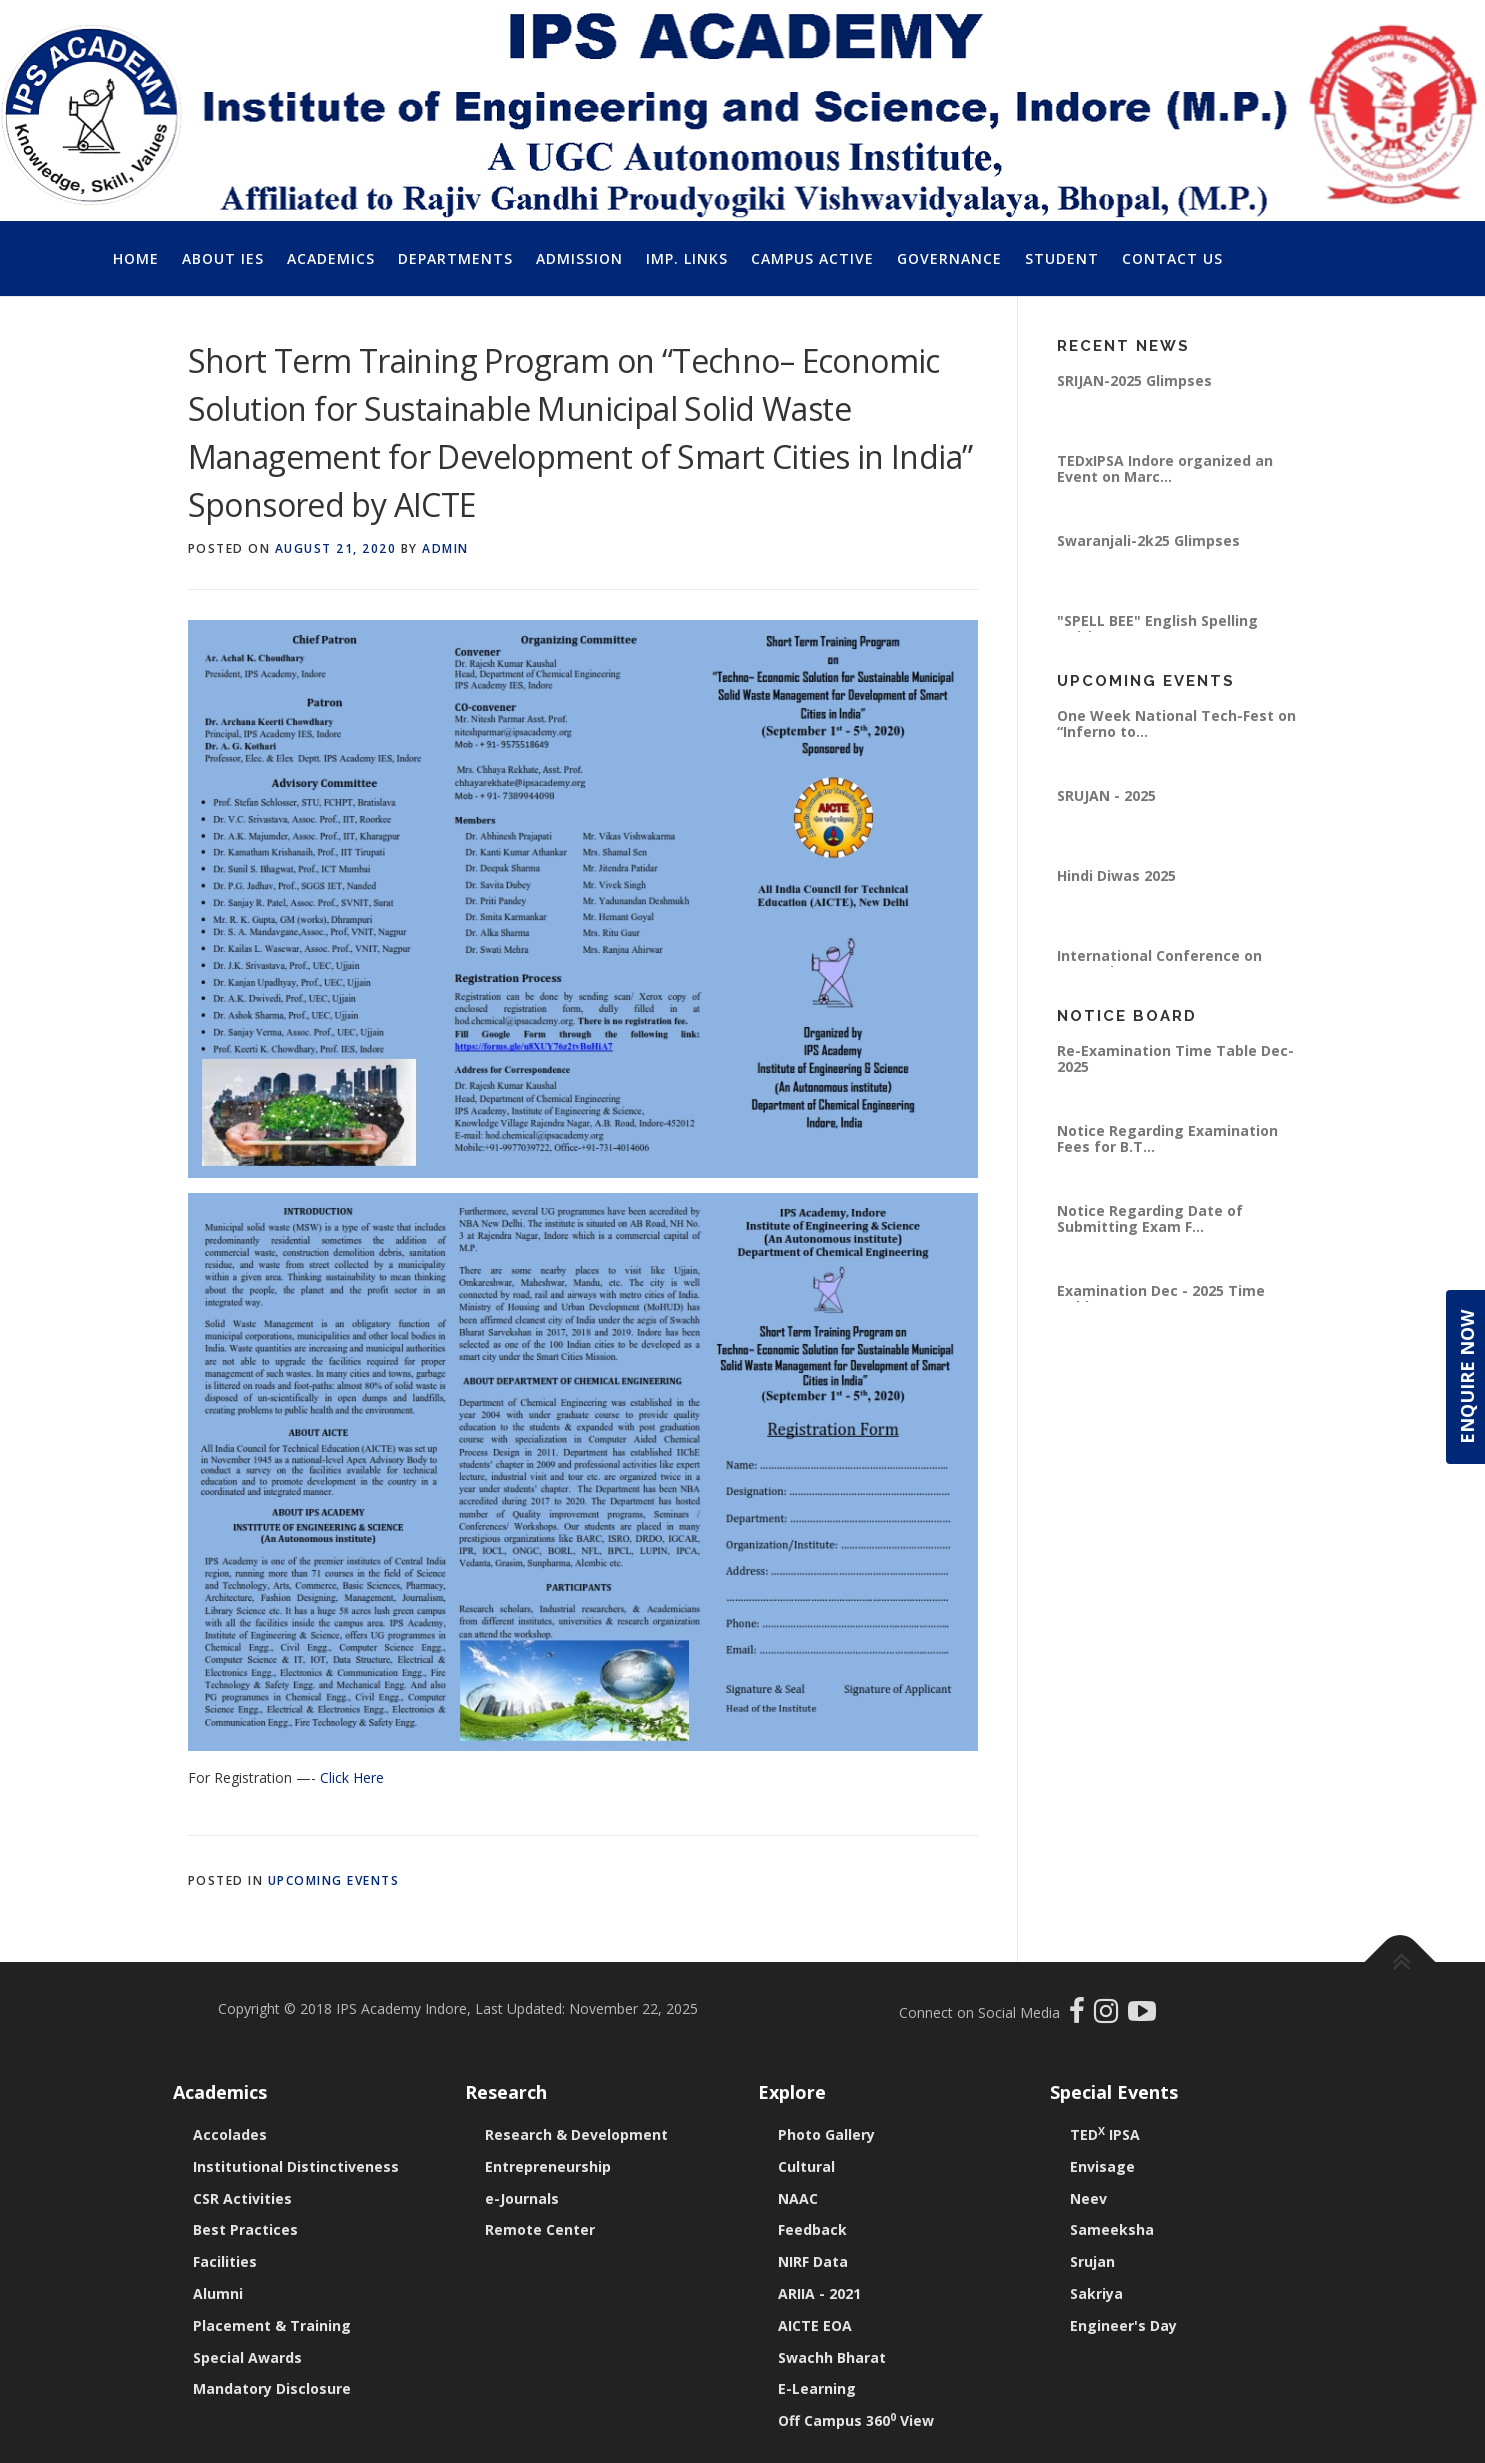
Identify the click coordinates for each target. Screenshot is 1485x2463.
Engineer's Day (1123, 2325)
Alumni (218, 2293)
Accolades (230, 2134)
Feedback (812, 2229)
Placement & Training (272, 2325)
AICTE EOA (815, 2325)
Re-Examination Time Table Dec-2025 (1175, 1058)
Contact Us (1172, 258)
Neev (1088, 2198)
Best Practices (245, 2229)
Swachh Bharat (832, 2357)
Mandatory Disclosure (272, 2388)
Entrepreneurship (548, 2166)
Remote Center (540, 2229)
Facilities (225, 2261)
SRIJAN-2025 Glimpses (1134, 380)
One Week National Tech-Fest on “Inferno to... (1176, 723)
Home (136, 258)
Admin (445, 548)
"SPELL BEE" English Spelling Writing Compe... (1157, 628)
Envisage (1102, 2166)
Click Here (352, 1777)
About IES (223, 258)
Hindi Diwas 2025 (1116, 875)
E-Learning (817, 2388)
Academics (331, 258)
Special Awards (247, 2357)
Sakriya (1096, 2293)
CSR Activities (242, 2198)
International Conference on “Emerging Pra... (1159, 963)
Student (1062, 258)
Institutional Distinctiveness (296, 2166)
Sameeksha (1112, 2229)
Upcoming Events (334, 1880)
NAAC (798, 2198)
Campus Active (812, 258)
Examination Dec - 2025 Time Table (1161, 1298)
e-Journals (522, 2198)
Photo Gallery (826, 2134)
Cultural (806, 2166)
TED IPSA (1105, 2134)
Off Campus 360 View (856, 2420)
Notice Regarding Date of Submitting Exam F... (1150, 1218)
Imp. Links (687, 258)
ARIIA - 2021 (819, 2293)
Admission (579, 258)
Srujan (1092, 2261)
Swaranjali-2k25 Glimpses (1148, 540)
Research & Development (576, 2134)
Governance (949, 258)
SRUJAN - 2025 (1106, 795)
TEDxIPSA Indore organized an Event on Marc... (1165, 468)
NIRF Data (813, 2261)
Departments (455, 258)
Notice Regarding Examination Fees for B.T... (1167, 1138)
